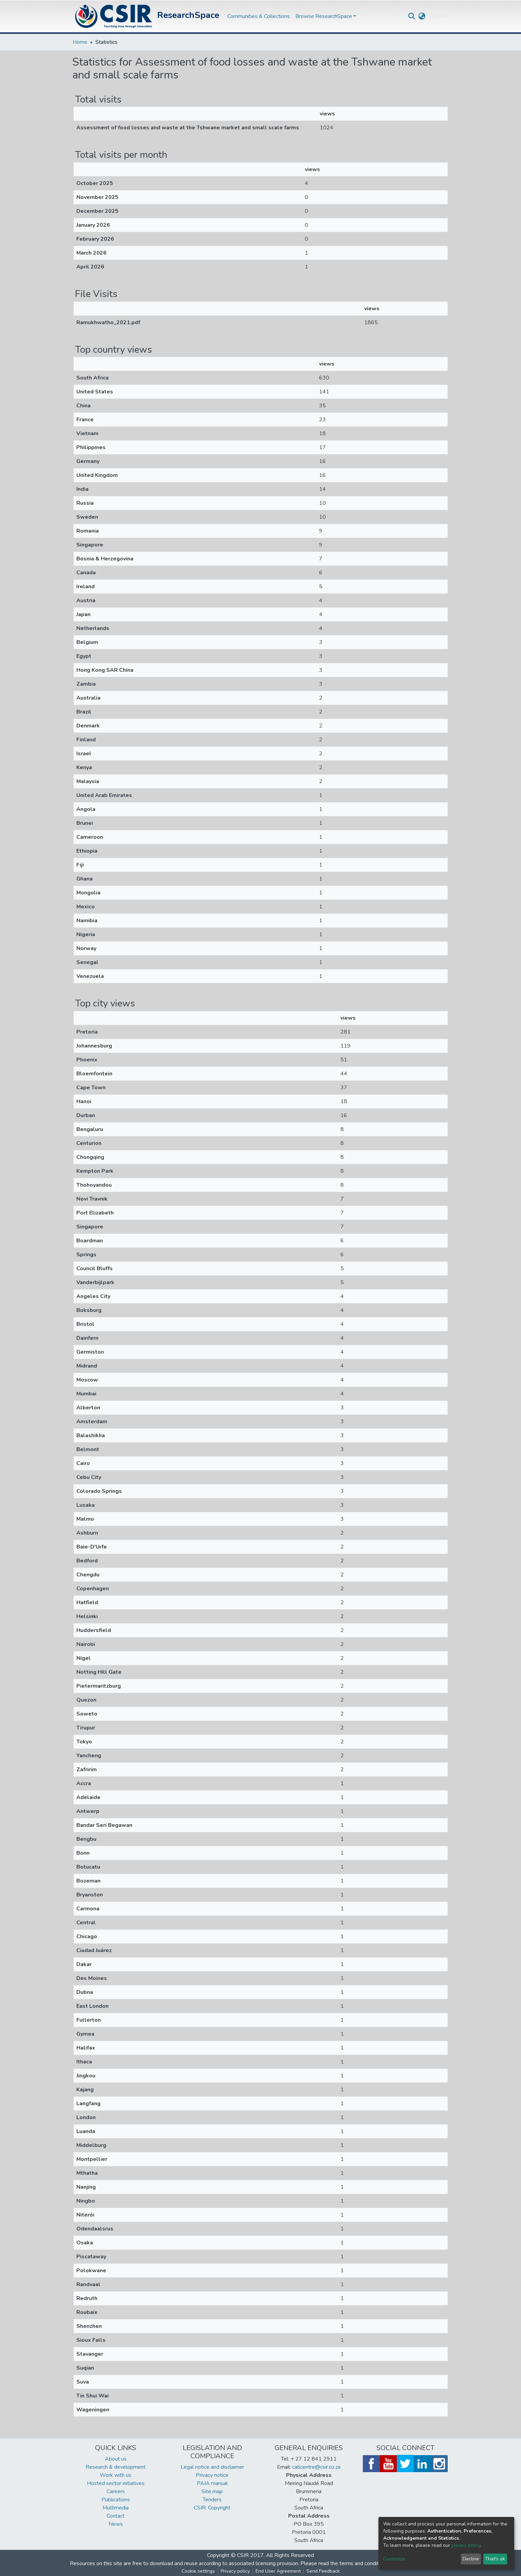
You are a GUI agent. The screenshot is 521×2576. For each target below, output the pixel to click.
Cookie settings (198, 2571)
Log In (436, 16)
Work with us (115, 2475)
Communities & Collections (258, 16)
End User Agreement (278, 2571)
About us (116, 2459)
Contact (116, 2516)
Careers (116, 2491)
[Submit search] (411, 16)
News (116, 2524)
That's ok (495, 2559)
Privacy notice (212, 2475)
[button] (421, 16)
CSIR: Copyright (212, 2508)
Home (80, 42)
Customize (394, 2559)
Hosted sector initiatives (116, 2483)
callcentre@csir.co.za (316, 2467)
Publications (115, 2499)
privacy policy (465, 2545)
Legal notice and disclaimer (212, 2467)
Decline (471, 2559)
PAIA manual (212, 2483)
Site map (212, 2491)
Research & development (116, 2467)
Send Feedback (323, 2571)
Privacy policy (235, 2571)
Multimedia (116, 2508)
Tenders (212, 2499)
